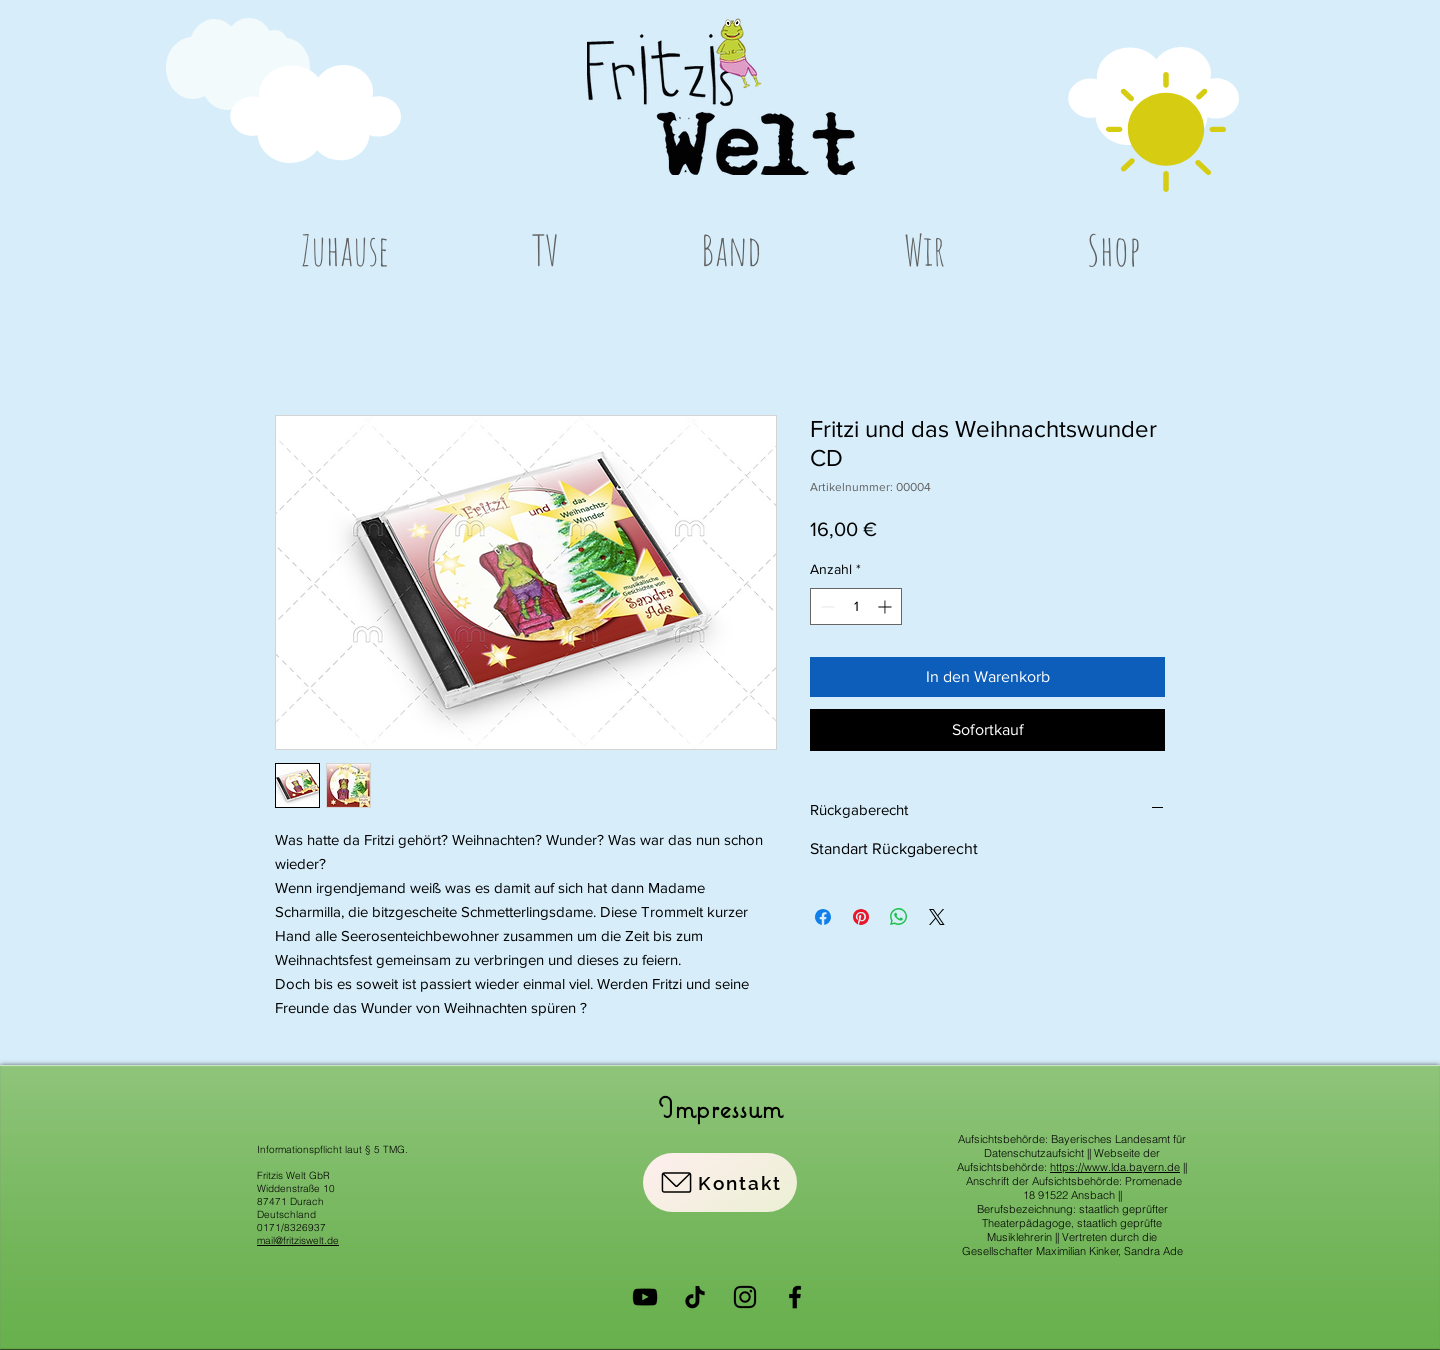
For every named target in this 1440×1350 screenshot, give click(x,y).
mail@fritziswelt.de (298, 1240)
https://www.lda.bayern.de (1115, 1167)
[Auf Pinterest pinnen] (861, 917)
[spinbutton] (856, 606)
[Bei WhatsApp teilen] (899, 917)
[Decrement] (825, 606)
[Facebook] (795, 1297)
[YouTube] (645, 1297)
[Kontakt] (720, 1182)
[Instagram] (745, 1297)
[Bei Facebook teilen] (823, 917)
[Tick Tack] (695, 1297)
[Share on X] (937, 917)
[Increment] (886, 606)
